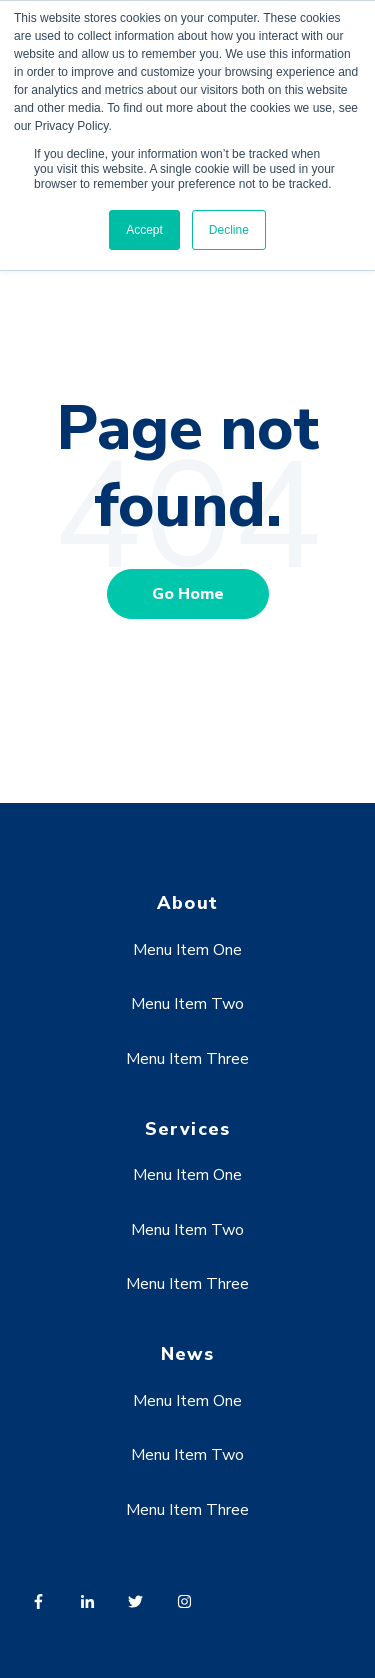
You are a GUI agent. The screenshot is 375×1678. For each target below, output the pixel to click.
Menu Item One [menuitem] (187, 950)
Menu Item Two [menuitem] (187, 1004)
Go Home (188, 594)
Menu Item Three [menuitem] (187, 1059)
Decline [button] (229, 230)
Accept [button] (144, 230)
